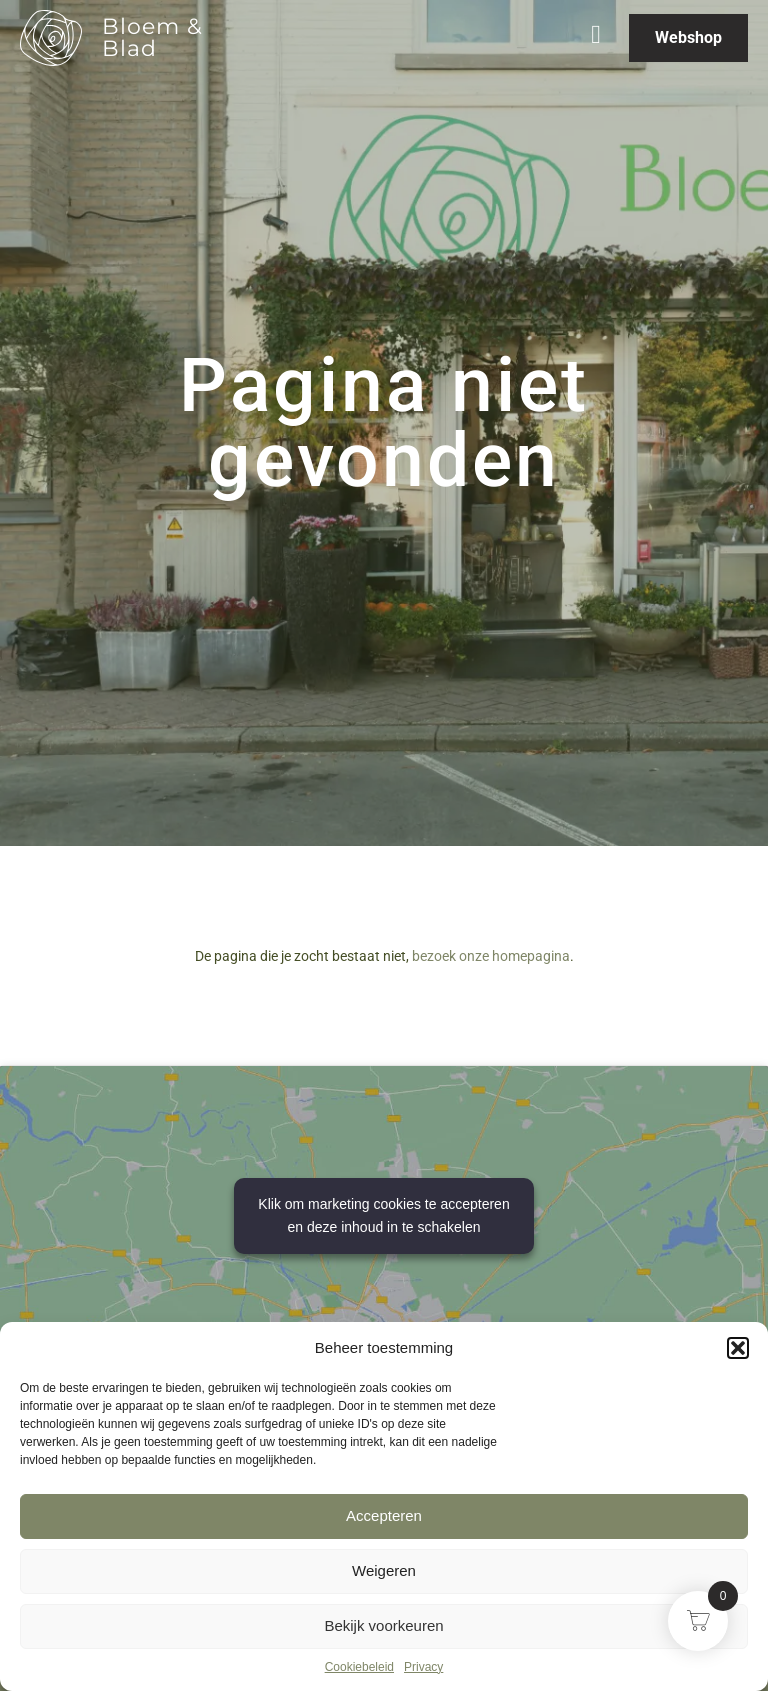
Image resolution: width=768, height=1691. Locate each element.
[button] (738, 1348)
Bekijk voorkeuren (383, 1625)
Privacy (423, 1667)
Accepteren (384, 1515)
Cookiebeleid (359, 1667)
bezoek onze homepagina (491, 956)
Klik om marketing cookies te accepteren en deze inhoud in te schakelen (383, 1215)
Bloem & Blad (152, 37)
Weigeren (384, 1570)
